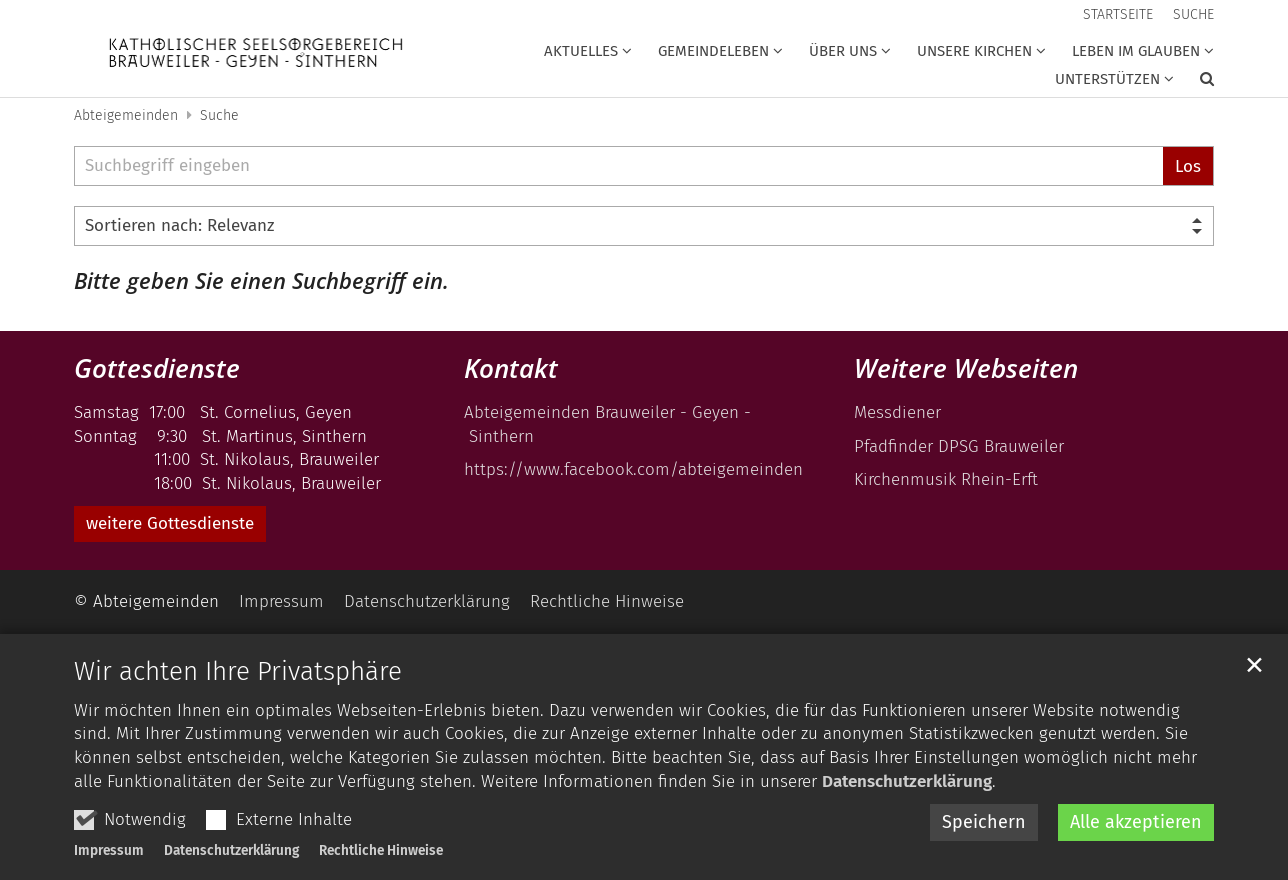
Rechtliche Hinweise (381, 850)
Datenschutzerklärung (907, 781)
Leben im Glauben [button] (1136, 51)
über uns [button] (843, 51)
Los (1188, 166)
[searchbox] (618, 166)
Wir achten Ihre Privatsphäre (238, 671)
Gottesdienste (157, 368)
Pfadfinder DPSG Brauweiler (959, 446)
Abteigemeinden (126, 115)
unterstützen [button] (1107, 79)
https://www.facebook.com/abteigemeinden (636, 469)
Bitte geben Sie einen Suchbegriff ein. (261, 280)
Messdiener (897, 412)
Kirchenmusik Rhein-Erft (946, 479)
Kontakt (511, 368)
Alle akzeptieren (1136, 822)
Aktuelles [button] (581, 51)
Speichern (984, 822)
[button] (1194, 83)
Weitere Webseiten (966, 368)
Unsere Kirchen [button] (974, 51)
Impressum (109, 850)
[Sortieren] (644, 226)
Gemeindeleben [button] (713, 51)
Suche (219, 115)
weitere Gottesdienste (170, 523)
